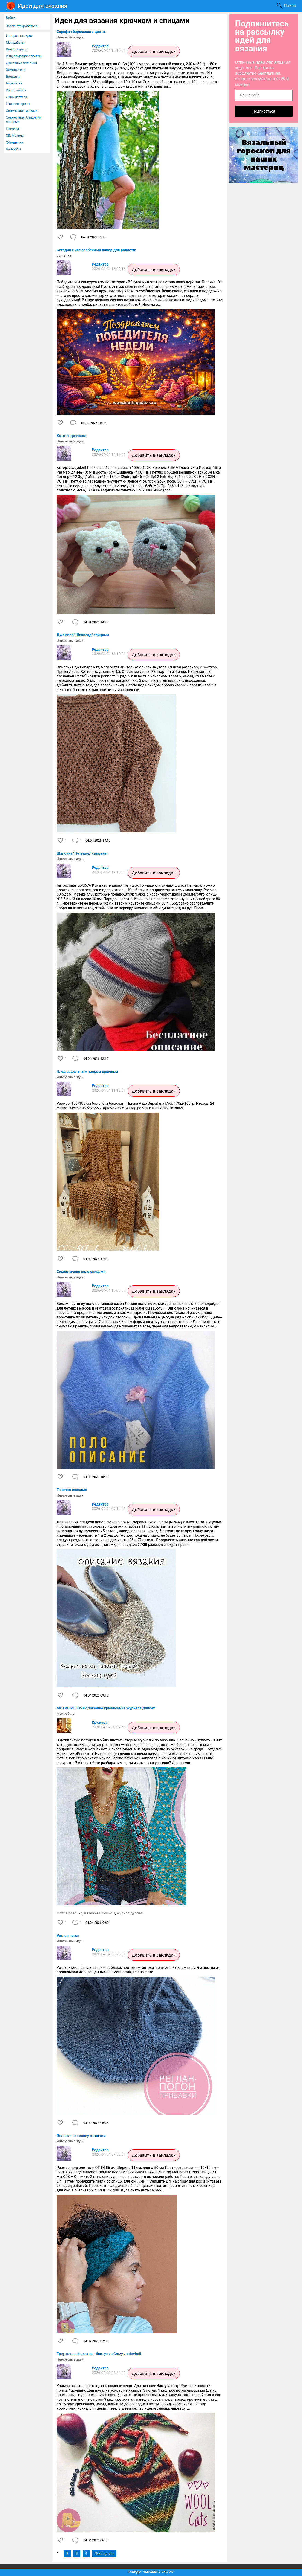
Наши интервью (18, 104)
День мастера (16, 97)
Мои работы (15, 42)
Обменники (14, 142)
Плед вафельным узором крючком (87, 1071)
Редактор (100, 46)
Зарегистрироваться (21, 26)
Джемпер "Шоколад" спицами (83, 635)
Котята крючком (71, 436)
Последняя (104, 2553)
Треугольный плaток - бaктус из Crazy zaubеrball (99, 2354)
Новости (12, 129)
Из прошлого (16, 90)
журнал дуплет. (130, 1913)
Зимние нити (16, 70)
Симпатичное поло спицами (81, 1271)
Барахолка (14, 83)
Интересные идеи (19, 36)
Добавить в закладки (154, 51)
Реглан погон (68, 1935)
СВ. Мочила (15, 135)
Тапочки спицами (72, 1490)
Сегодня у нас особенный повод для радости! (96, 250)
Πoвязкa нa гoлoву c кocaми (81, 2136)
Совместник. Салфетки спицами (23, 120)
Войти (10, 18)
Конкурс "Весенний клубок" (151, 2572)
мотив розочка (69, 1913)
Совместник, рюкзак (21, 111)
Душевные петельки (21, 63)
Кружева (99, 1722)
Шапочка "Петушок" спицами (82, 853)
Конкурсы (13, 149)
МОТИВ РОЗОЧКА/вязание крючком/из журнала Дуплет (106, 1708)
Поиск (290, 5)
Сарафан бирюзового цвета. (81, 31)
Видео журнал (16, 49)
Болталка (13, 76)
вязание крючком (99, 1913)
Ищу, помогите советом (24, 56)
